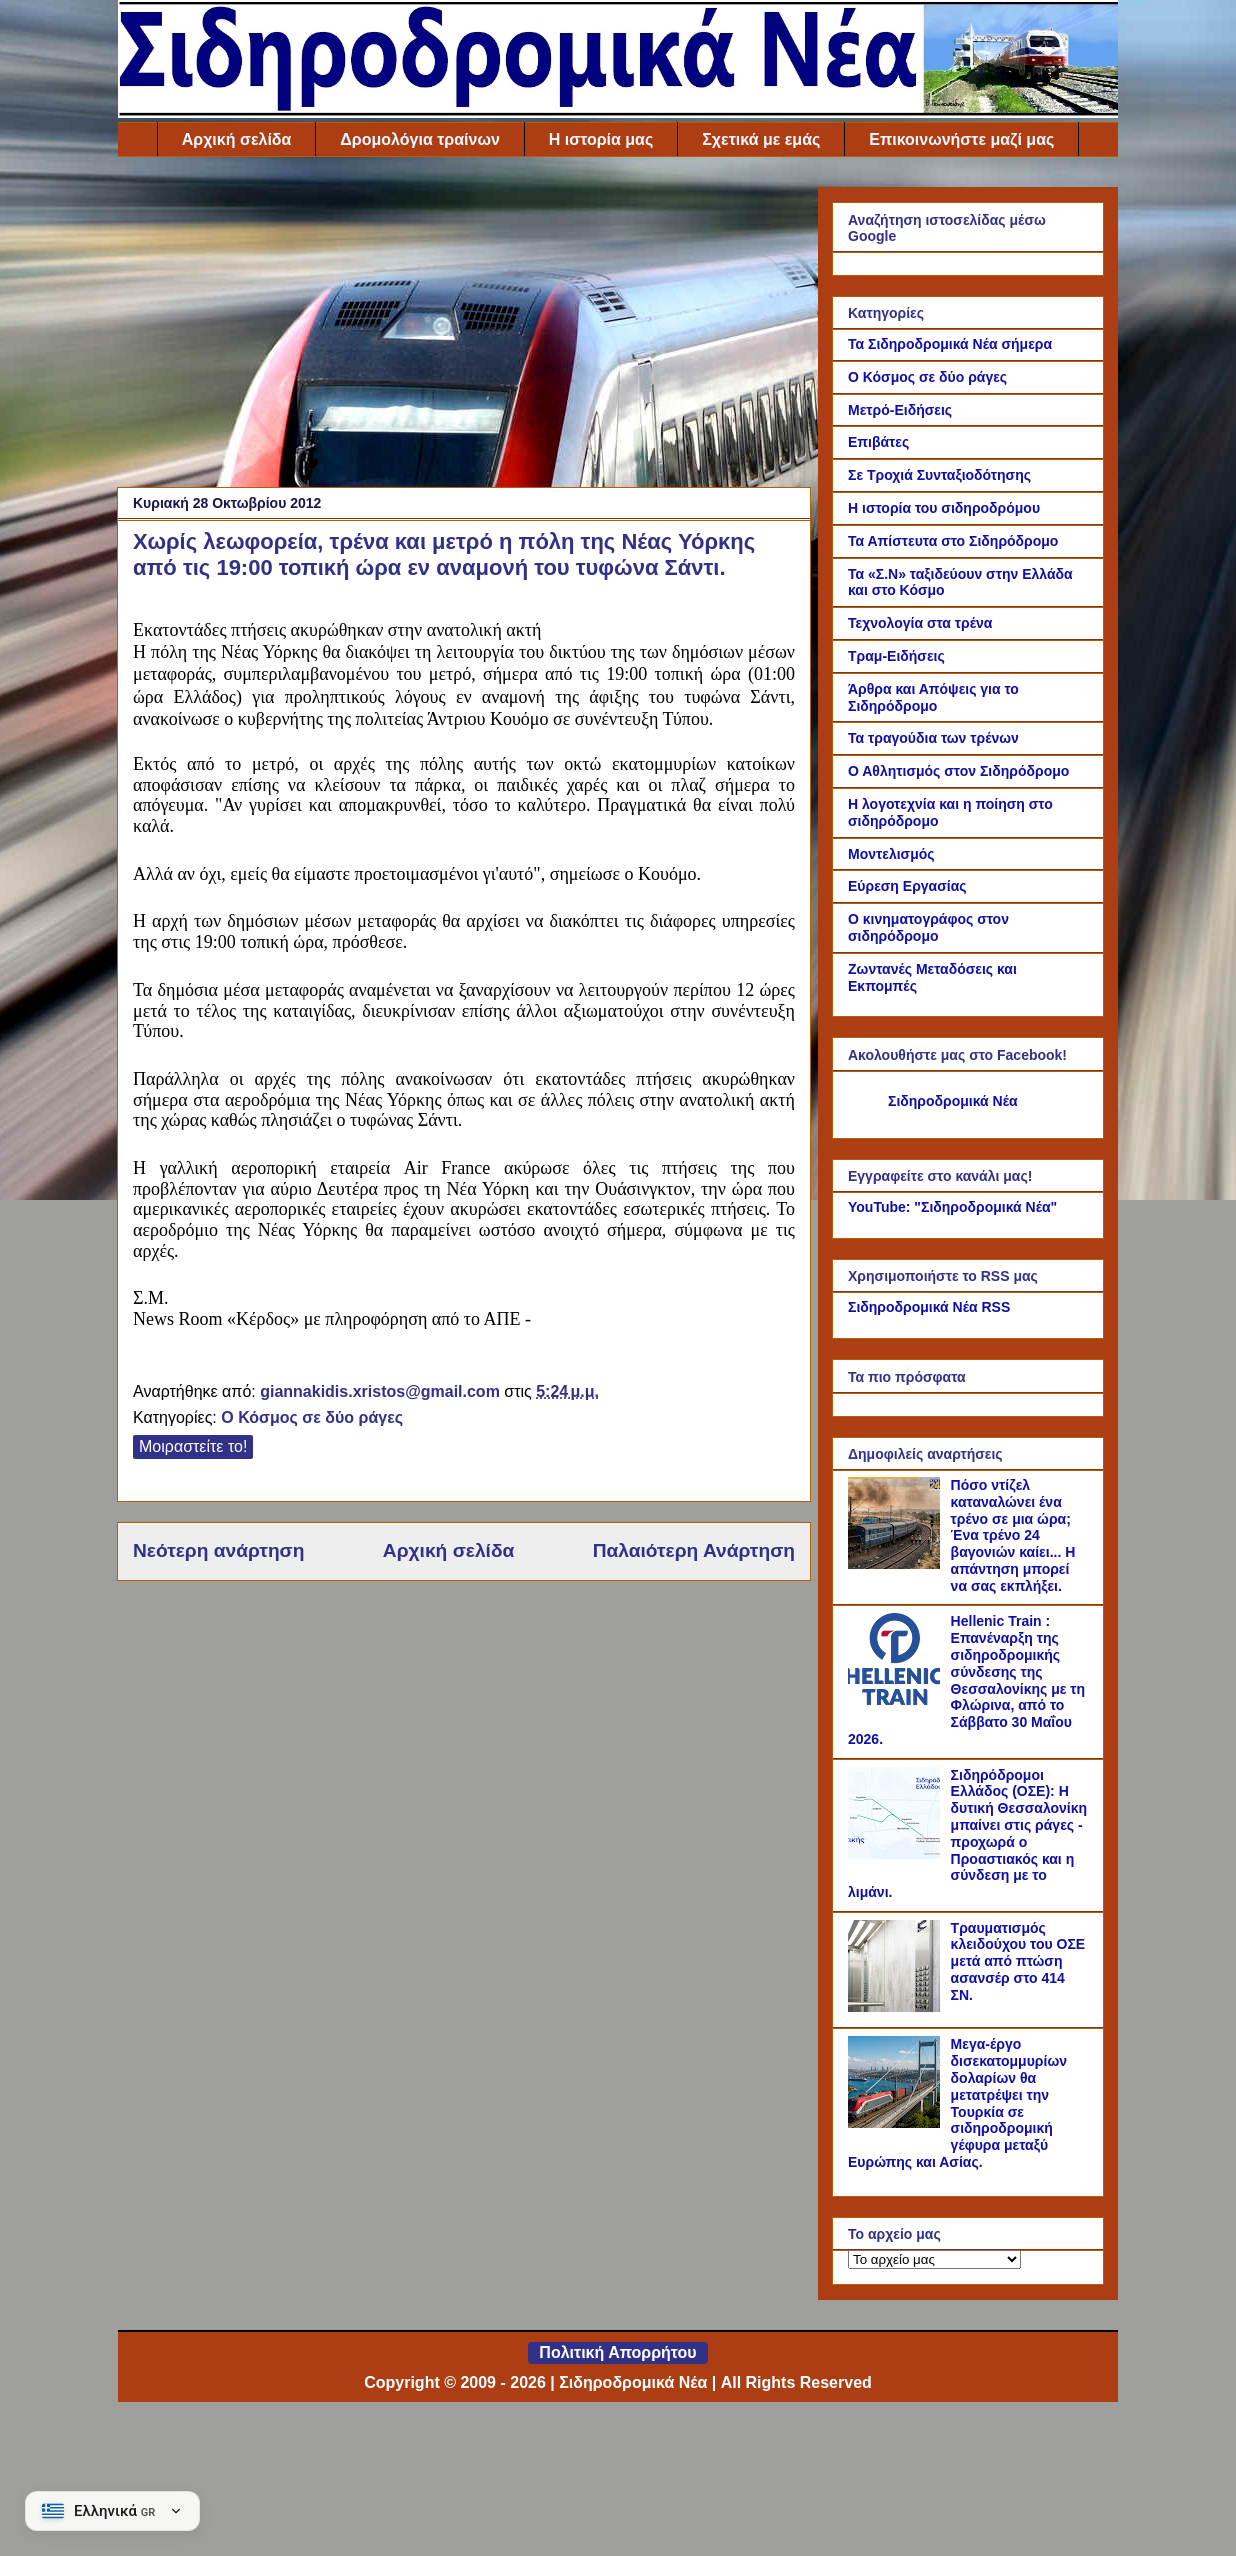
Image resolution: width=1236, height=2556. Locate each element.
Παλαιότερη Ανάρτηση (694, 1550)
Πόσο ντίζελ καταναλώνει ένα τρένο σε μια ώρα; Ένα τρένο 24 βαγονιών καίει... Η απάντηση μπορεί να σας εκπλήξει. (1013, 1535)
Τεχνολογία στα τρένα (920, 623)
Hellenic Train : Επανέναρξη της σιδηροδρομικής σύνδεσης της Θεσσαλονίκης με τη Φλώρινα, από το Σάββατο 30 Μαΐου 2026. (966, 1680)
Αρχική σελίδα (237, 139)
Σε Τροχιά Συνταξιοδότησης (939, 475)
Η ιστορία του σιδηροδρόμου (944, 508)
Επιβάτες (878, 442)
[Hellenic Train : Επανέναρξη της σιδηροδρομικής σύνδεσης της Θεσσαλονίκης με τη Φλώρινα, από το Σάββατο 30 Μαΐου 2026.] (897, 1700)
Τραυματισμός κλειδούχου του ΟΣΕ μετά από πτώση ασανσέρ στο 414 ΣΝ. (1018, 1961)
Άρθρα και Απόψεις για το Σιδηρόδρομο (933, 697)
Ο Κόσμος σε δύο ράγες (312, 1417)
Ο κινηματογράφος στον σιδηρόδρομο (928, 927)
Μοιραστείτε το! (193, 1446)
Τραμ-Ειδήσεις (896, 656)
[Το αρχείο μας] (934, 2259)
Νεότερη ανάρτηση (218, 1550)
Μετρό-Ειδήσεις (900, 410)
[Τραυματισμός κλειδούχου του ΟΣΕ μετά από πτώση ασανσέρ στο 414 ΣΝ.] (897, 2007)
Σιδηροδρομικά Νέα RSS (929, 1307)
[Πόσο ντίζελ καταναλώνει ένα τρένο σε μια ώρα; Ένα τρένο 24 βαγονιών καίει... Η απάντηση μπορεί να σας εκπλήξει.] (897, 1564)
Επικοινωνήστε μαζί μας (961, 139)
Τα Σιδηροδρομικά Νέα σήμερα (950, 344)
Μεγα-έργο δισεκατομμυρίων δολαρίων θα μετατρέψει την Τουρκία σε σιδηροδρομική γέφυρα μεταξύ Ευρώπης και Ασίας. (957, 2103)
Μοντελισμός (891, 854)
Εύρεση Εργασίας (907, 886)
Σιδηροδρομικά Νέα (953, 1101)
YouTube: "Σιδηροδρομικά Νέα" (952, 1207)
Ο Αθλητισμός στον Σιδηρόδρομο (958, 771)
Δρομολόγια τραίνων (419, 139)
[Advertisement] (464, 327)
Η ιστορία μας (601, 139)
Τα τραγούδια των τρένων (933, 738)
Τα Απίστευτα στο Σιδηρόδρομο (953, 541)
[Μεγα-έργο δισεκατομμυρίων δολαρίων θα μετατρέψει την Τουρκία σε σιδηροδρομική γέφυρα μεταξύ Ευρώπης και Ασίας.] (897, 2123)
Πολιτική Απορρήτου (617, 2352)
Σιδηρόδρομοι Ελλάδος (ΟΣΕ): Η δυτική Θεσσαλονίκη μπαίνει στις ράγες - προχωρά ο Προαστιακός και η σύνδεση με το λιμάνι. (967, 1834)
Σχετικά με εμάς (761, 139)
